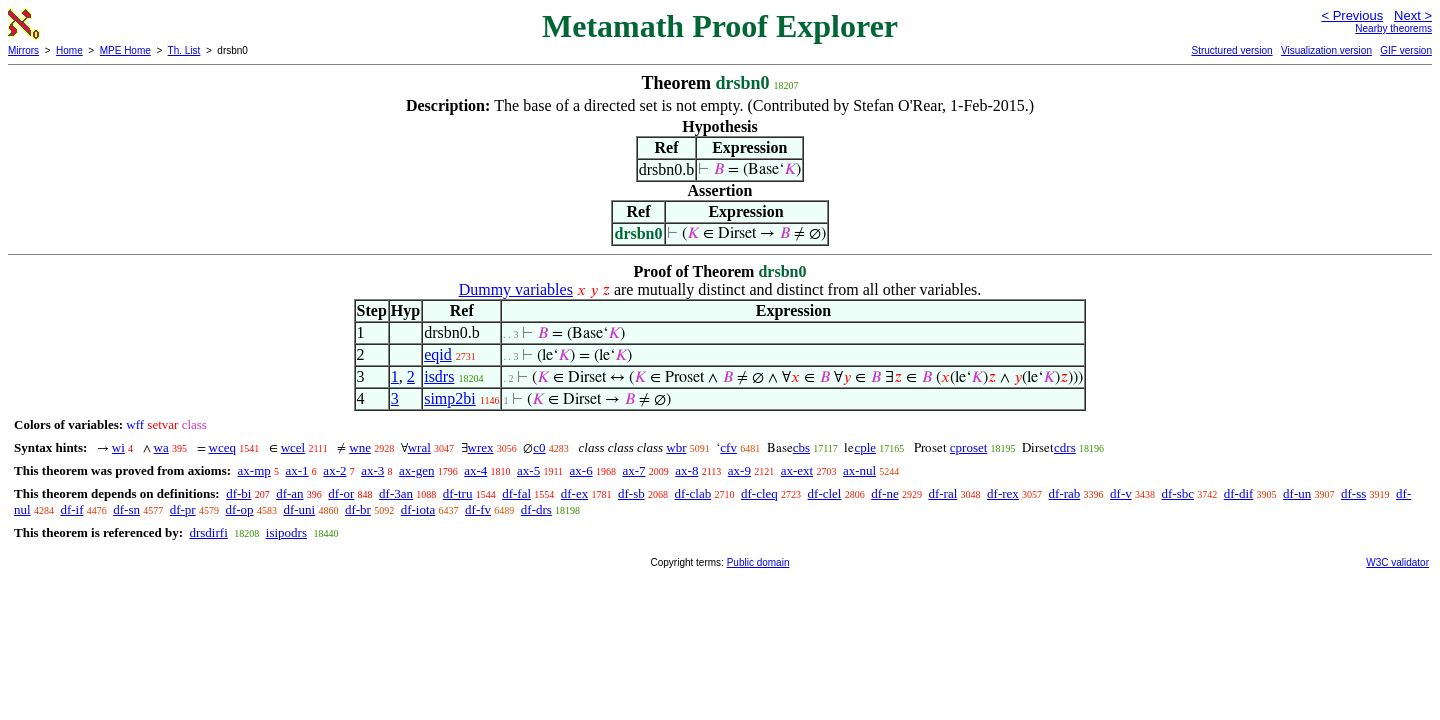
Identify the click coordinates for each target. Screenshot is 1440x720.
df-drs (536, 509)
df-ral (942, 493)
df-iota (418, 509)
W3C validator (1397, 562)
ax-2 (334, 470)
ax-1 (297, 470)
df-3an (396, 493)
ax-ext (797, 470)
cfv (728, 447)
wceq (222, 447)
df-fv (478, 509)
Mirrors (23, 50)
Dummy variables (516, 289)
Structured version (1231, 50)
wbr (676, 447)
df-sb (631, 493)
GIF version (1406, 50)
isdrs (439, 376)
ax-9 (739, 470)
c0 (539, 447)
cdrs (1065, 447)
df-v (1121, 493)
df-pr (183, 509)
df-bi (238, 493)
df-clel (825, 493)
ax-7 (633, 470)
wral (419, 447)
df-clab (692, 493)
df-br (358, 509)
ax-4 (475, 470)
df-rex (1003, 493)
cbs (801, 447)
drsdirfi (208, 532)
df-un (1297, 493)
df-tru (458, 493)
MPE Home (125, 50)
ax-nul (859, 470)
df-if (71, 509)
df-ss (1353, 493)
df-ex (574, 493)
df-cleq (759, 493)
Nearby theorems (1393, 28)
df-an (289, 493)
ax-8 (686, 470)
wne (360, 447)
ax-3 (372, 470)
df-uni (299, 509)
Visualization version (1326, 50)
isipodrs (286, 532)
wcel (293, 447)
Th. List (184, 50)
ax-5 (528, 470)
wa (161, 447)
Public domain (758, 562)
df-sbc (1178, 493)
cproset (969, 447)
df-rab (1065, 493)
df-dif (1239, 493)
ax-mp (254, 470)
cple (865, 447)
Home (69, 50)
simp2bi (450, 398)
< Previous (1352, 15)
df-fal (516, 493)
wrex (481, 447)
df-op (239, 509)
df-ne (884, 493)
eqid (438, 354)
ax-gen (416, 470)
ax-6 (581, 470)
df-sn (126, 509)
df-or (341, 493)
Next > (1413, 15)
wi (118, 447)
